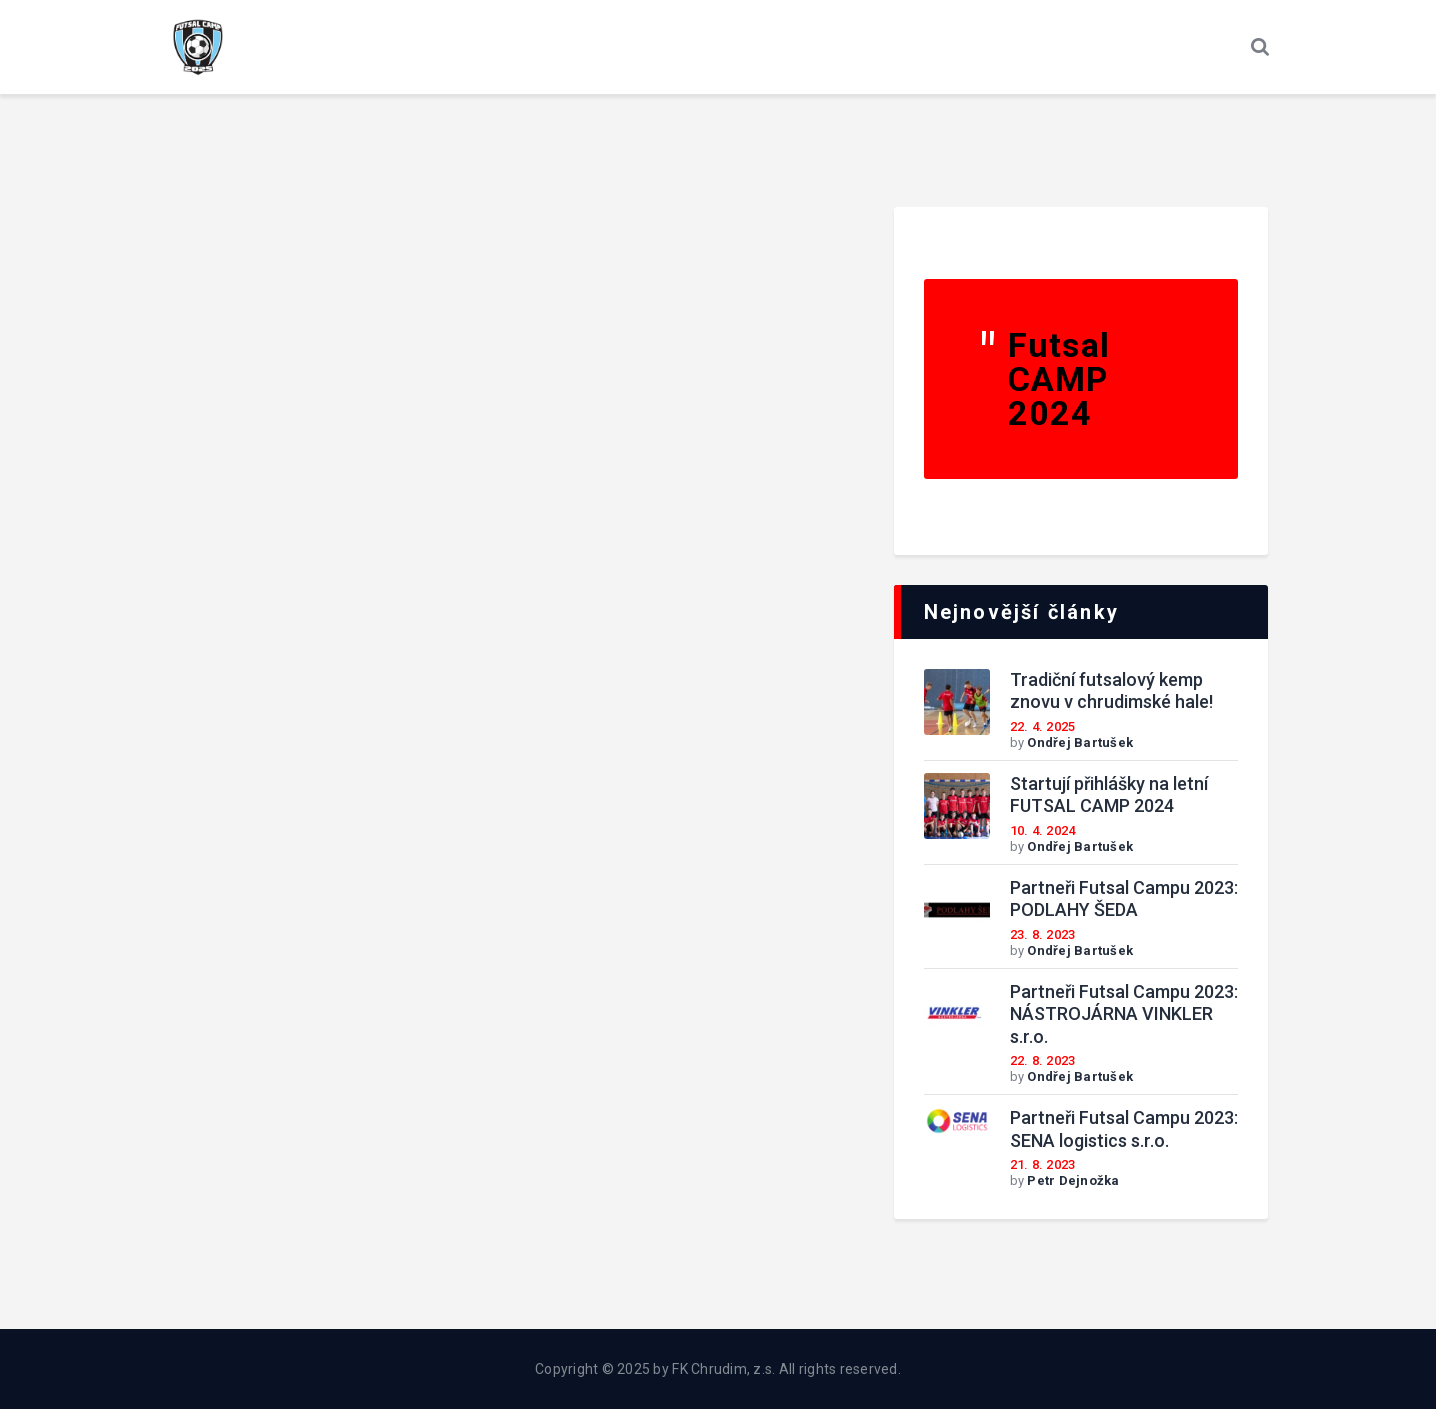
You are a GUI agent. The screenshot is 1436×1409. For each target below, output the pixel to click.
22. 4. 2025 (1043, 726)
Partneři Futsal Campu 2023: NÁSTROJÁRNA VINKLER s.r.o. (1124, 1014)
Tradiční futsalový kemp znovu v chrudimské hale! (1111, 691)
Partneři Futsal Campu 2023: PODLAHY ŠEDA (1124, 899)
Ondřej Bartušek (1080, 742)
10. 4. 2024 (1043, 830)
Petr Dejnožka (1073, 1180)
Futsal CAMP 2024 (1059, 379)
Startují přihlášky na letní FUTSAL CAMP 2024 (1109, 795)
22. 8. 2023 (1043, 1060)
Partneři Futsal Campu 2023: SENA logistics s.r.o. (1124, 1129)
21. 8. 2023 (1043, 1164)
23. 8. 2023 (1043, 934)
